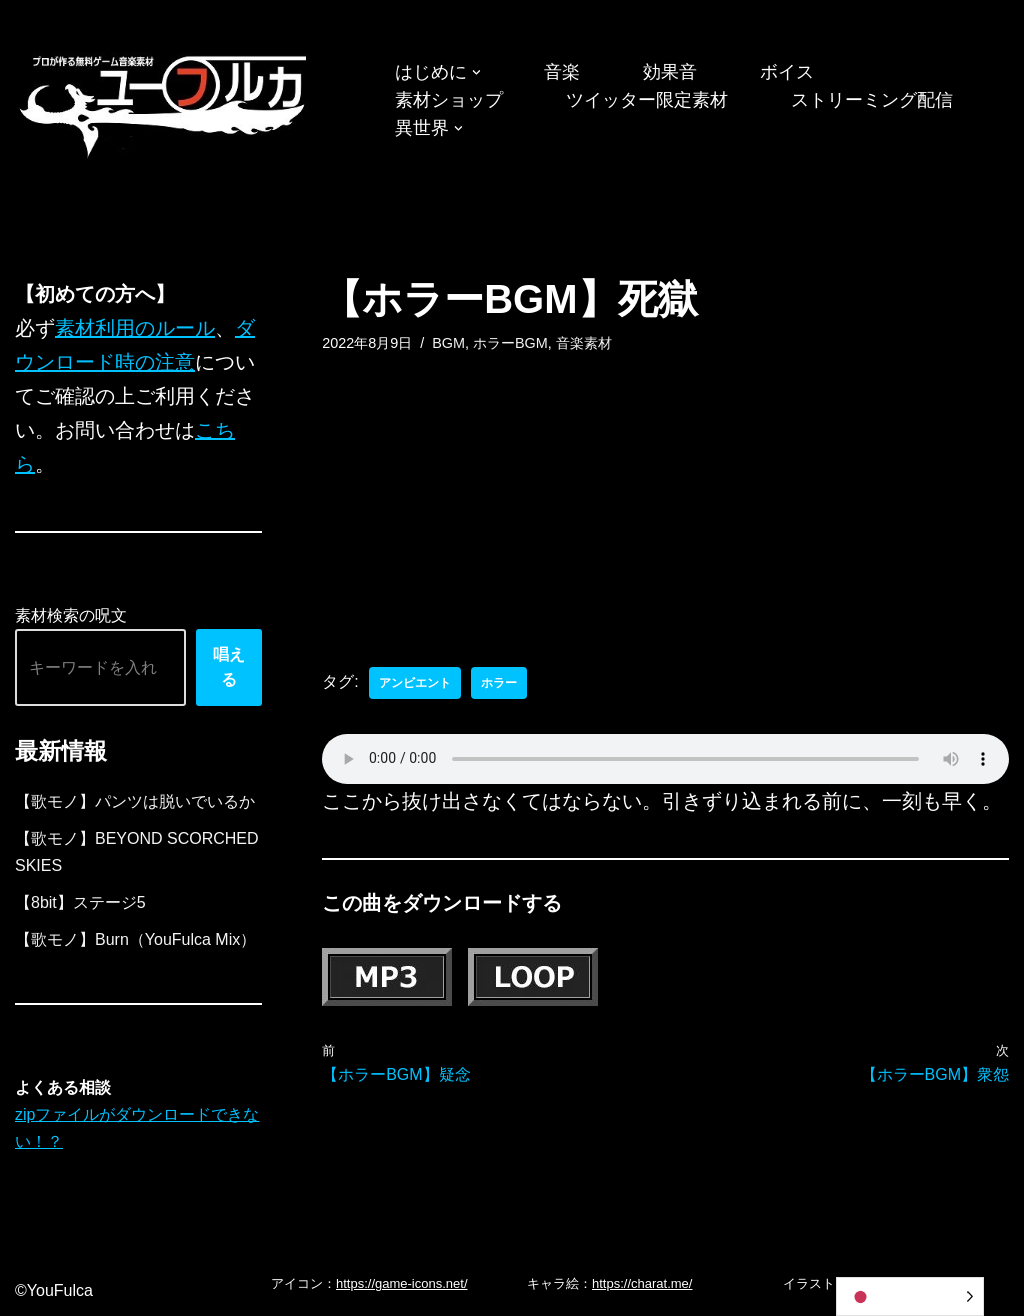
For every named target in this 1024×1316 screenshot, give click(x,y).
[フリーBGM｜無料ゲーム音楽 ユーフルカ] (165, 102)
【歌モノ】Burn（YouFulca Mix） (135, 939)
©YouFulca (54, 1290)
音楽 (562, 72)
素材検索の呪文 (71, 615)
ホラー (499, 683)
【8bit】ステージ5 (80, 902)
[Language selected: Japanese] (910, 1296)
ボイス (787, 72)
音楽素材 (584, 343)
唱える (229, 667)
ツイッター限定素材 (647, 100)
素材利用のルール (135, 328)
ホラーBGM (510, 343)
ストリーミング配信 (872, 100)
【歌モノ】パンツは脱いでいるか (135, 801)
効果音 (670, 72)
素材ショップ (449, 100)
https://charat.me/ (642, 1283)
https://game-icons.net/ (402, 1283)
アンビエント (415, 683)
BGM (448, 343)
